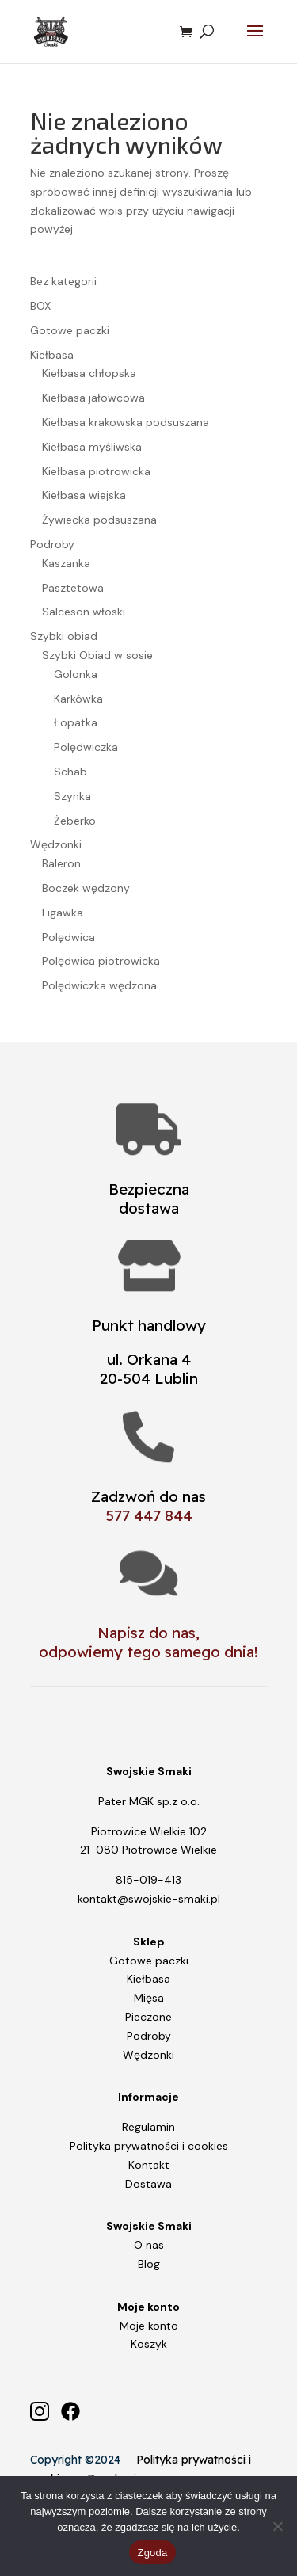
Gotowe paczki (148, 1960)
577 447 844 (148, 1515)
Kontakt (148, 2165)
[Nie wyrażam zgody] (277, 2526)
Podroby (149, 2036)
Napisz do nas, (148, 1632)
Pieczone (148, 2017)
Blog (149, 2264)
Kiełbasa (148, 1979)
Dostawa (148, 2184)
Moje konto (149, 2326)
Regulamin (148, 2127)
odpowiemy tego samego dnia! (148, 1651)
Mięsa (149, 1998)
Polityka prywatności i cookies (149, 2146)
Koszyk (149, 2344)
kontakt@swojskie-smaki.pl (149, 1899)
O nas (149, 2245)
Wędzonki (148, 2055)
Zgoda (152, 2553)
